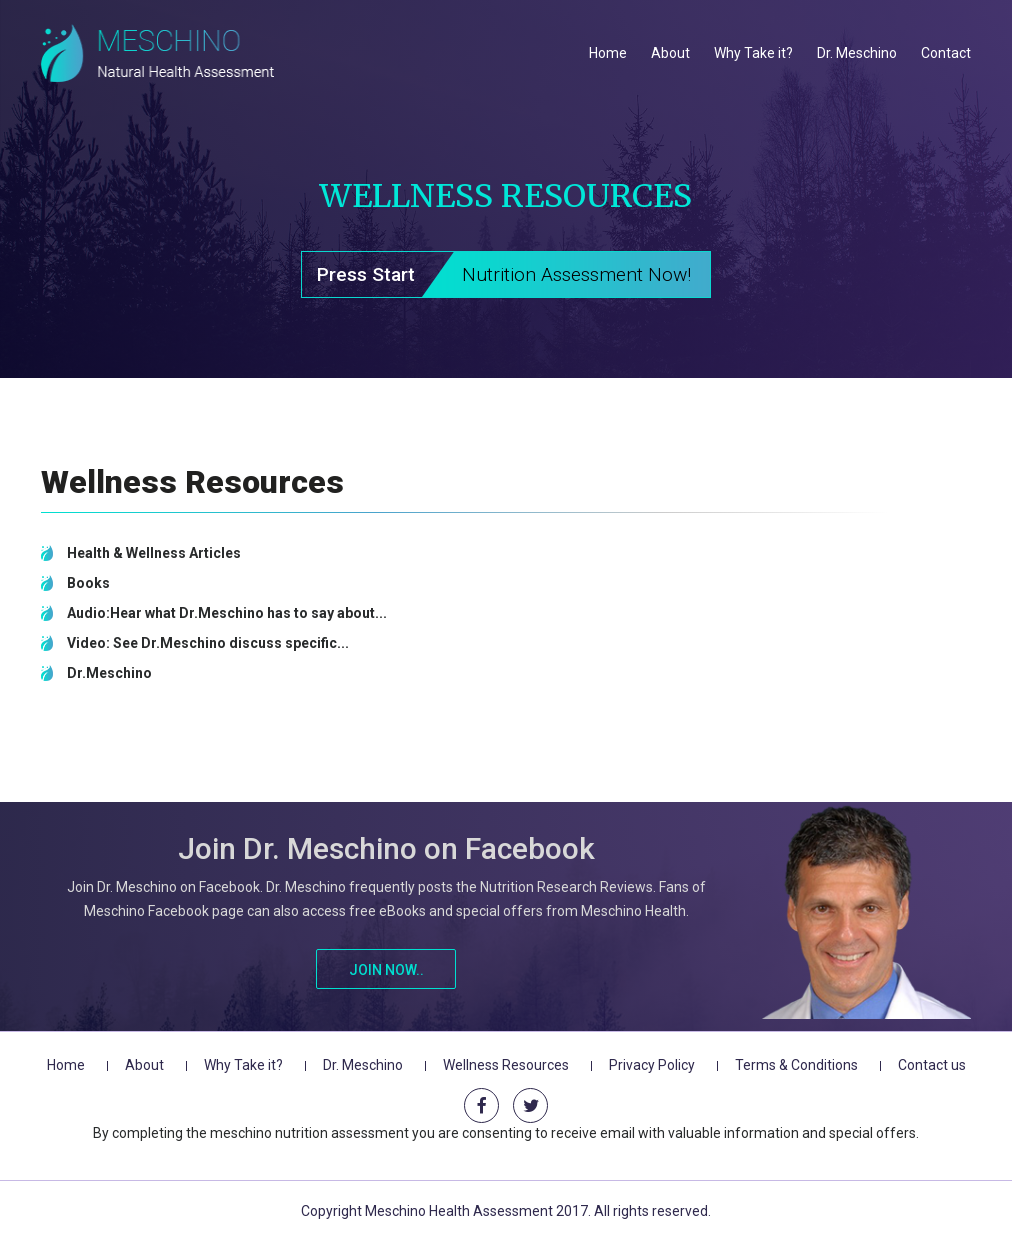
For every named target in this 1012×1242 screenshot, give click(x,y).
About (670, 53)
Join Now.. (386, 970)
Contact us (932, 1065)
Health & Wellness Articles (154, 553)
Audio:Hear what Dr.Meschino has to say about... (227, 613)
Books (88, 583)
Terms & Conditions (796, 1065)
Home (608, 53)
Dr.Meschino (109, 673)
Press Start (513, 275)
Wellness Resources (506, 1065)
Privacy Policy (652, 1065)
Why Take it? (753, 53)
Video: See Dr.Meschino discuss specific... (208, 643)
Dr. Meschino (857, 53)
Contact (946, 53)
